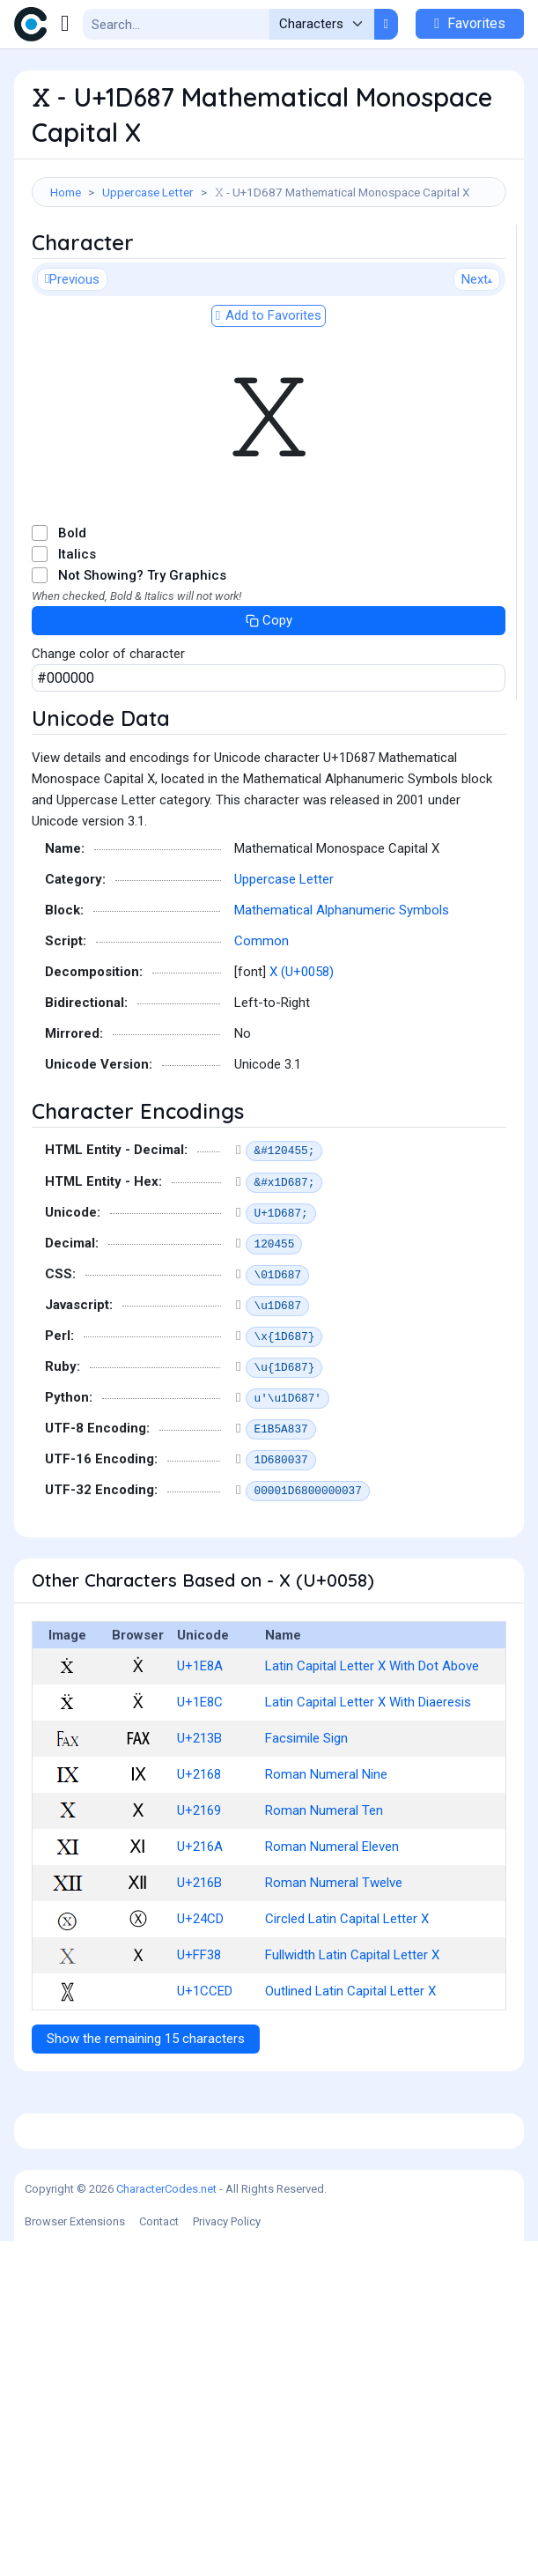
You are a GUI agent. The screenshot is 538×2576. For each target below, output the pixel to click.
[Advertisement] (269, 269)
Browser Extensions (75, 2556)
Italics (77, 642)
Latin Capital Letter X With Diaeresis (368, 1790)
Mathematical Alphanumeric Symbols (341, 998)
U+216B (199, 1971)
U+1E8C (200, 1790)
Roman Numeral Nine (326, 1862)
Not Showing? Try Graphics (142, 663)
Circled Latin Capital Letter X (347, 2007)
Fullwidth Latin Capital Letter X (352, 2043)
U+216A (200, 1935)
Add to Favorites (268, 403)
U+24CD (200, 2007)
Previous (72, 367)
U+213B (199, 1826)
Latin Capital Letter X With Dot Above (372, 1754)
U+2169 (199, 1898)
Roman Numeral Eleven (332, 1935)
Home (65, 192)
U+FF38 (199, 2043)
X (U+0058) (301, 1060)
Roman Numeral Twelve (333, 1971)
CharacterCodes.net (166, 2523)
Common (261, 1029)
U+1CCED (204, 2079)
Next (476, 367)
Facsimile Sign (306, 1826)
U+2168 (199, 1862)
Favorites (469, 23)
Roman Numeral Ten (324, 1898)
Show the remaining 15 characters (146, 2127)
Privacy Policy (227, 2556)
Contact (159, 2556)
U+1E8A (200, 1754)
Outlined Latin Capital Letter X (350, 2079)
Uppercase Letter (148, 192)
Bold (72, 621)
